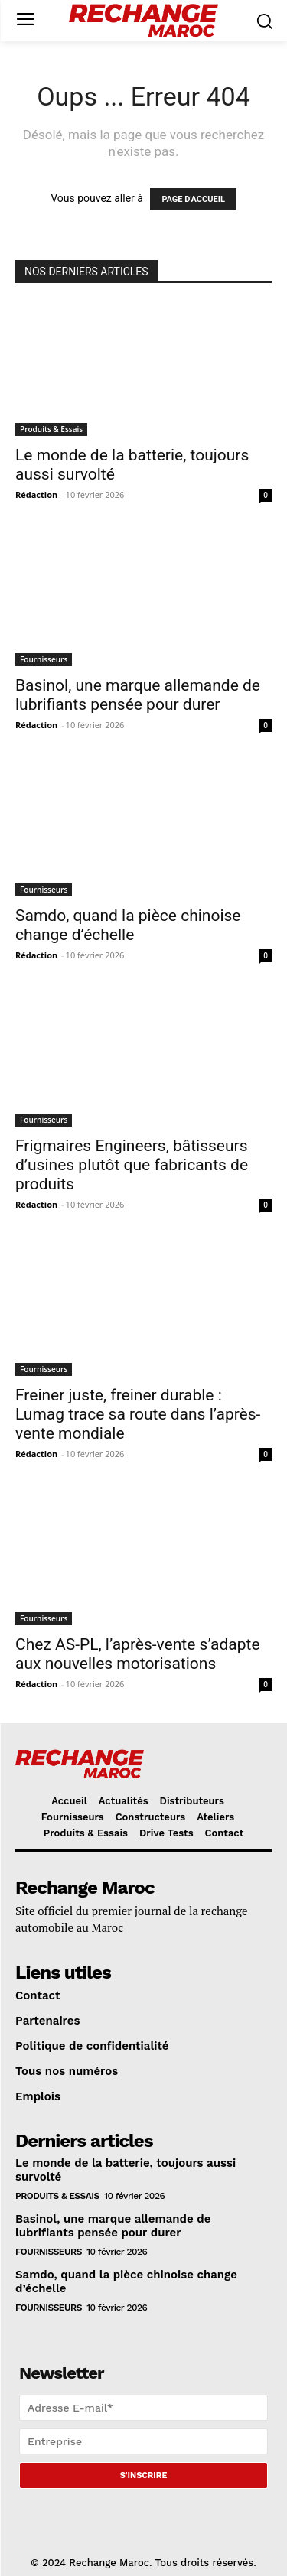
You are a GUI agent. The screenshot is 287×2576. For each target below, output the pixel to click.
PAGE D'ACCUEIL (193, 199)
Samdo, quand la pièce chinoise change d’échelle (127, 925)
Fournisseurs (43, 659)
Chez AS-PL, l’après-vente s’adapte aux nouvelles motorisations (137, 1654)
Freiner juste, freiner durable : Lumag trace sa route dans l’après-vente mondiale (137, 1414)
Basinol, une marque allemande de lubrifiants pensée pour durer (137, 695)
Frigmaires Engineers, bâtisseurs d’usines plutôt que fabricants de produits (131, 1165)
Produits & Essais (51, 429)
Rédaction (36, 494)
